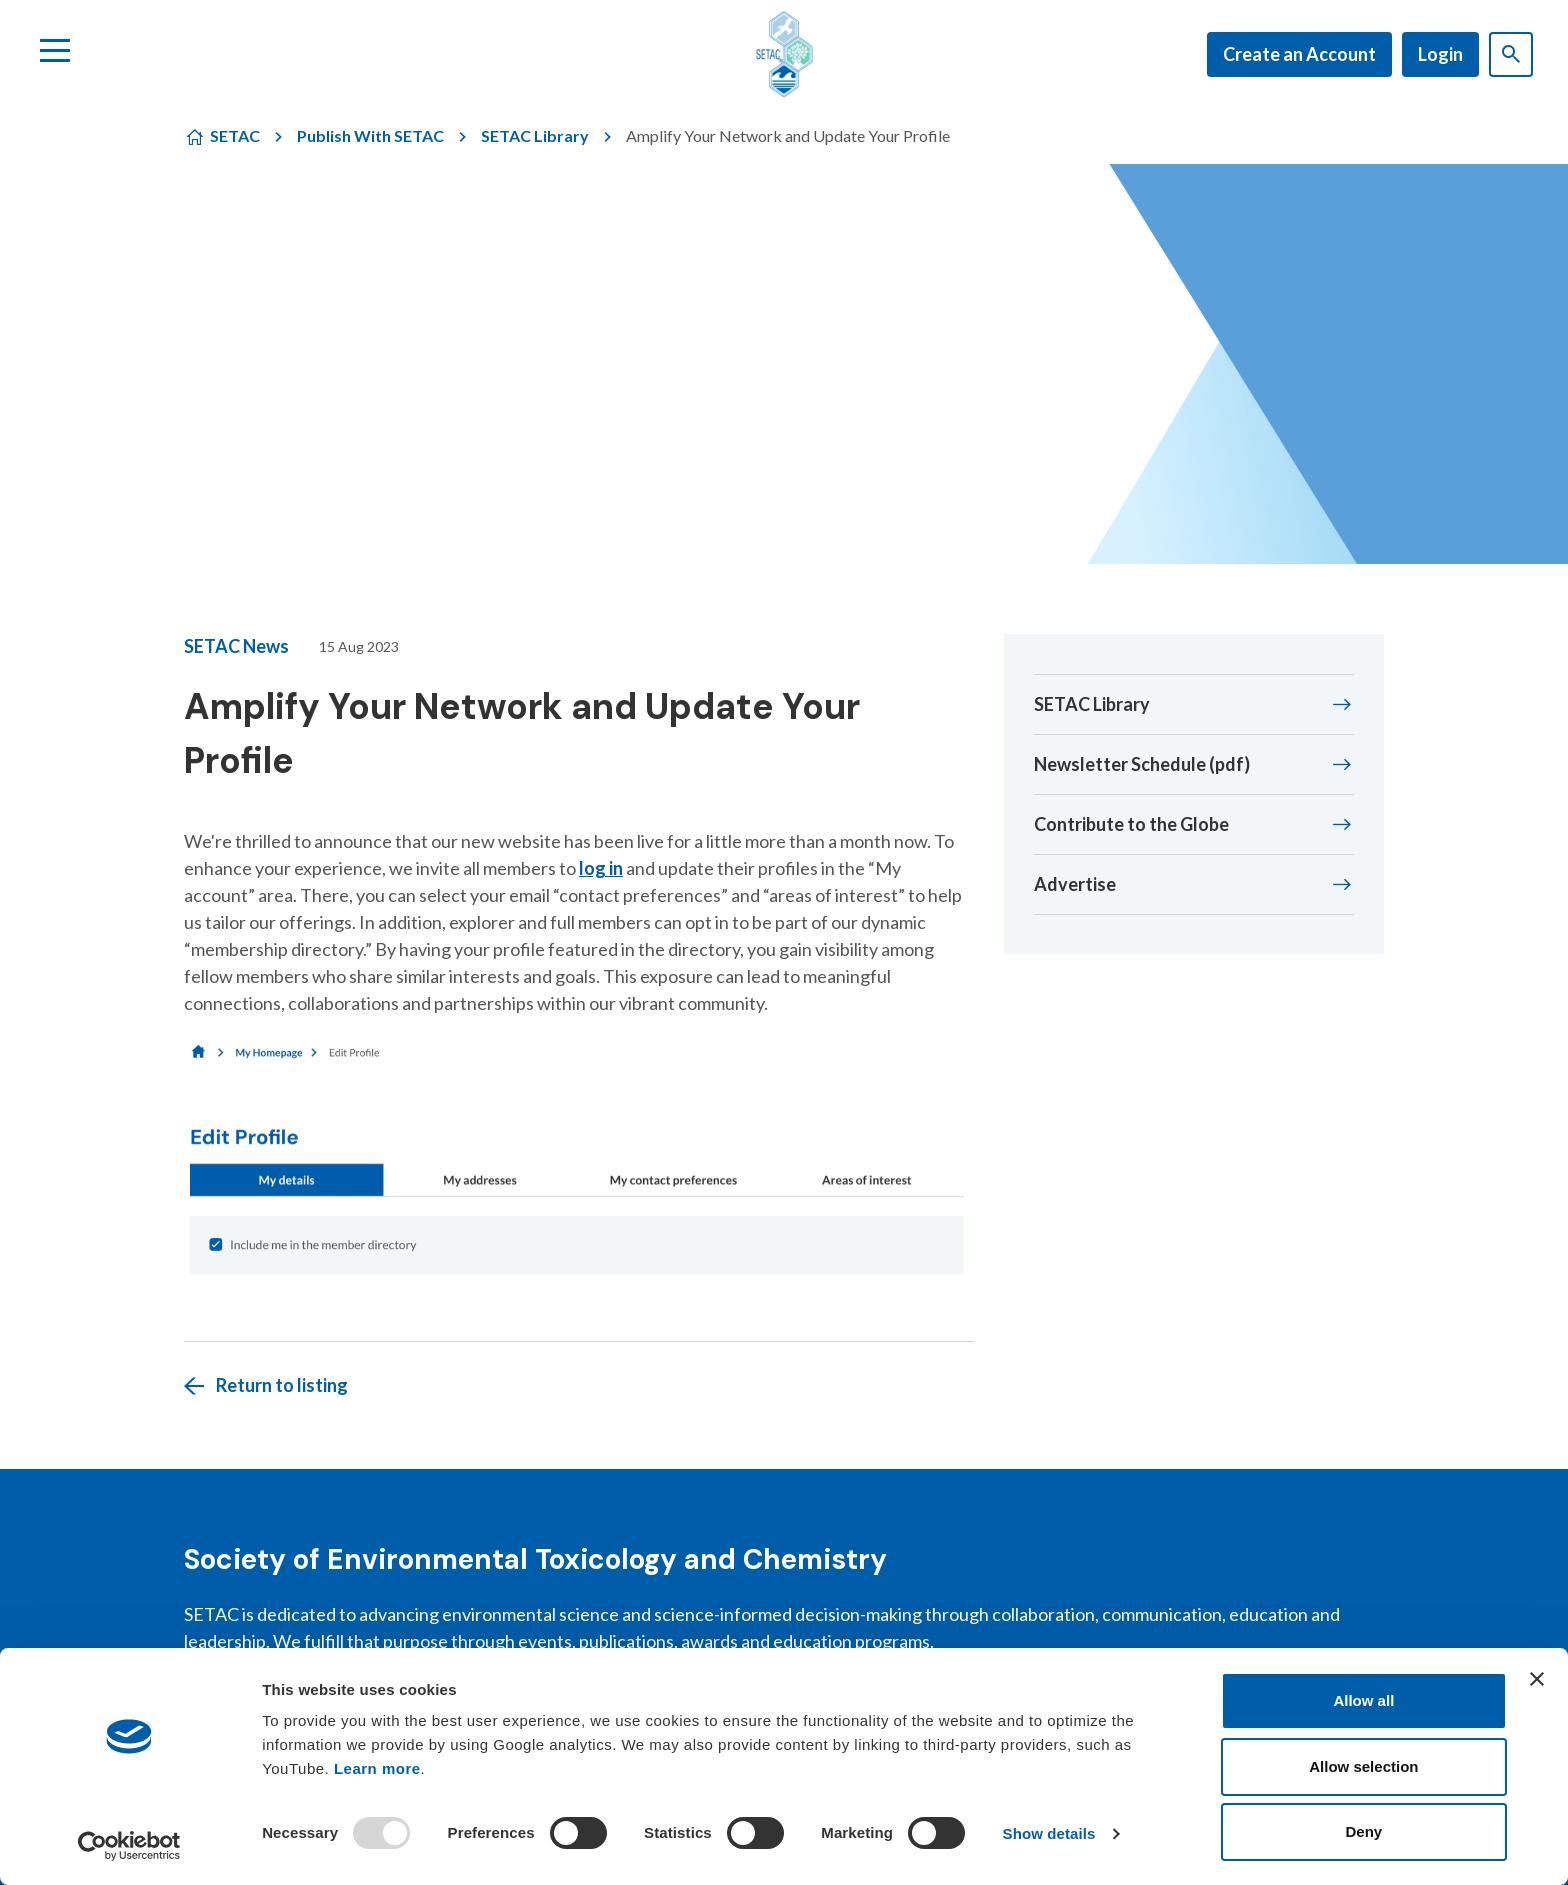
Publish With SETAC (370, 135)
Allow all (1363, 1700)
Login (1440, 54)
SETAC (235, 135)
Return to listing (282, 1385)
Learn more (377, 1768)
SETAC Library (535, 135)
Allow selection (1363, 1766)
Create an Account (1299, 54)
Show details (1049, 1833)
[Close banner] (1537, 1679)
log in (601, 868)
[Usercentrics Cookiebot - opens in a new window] (129, 1846)
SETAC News (236, 646)
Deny (1364, 1831)
